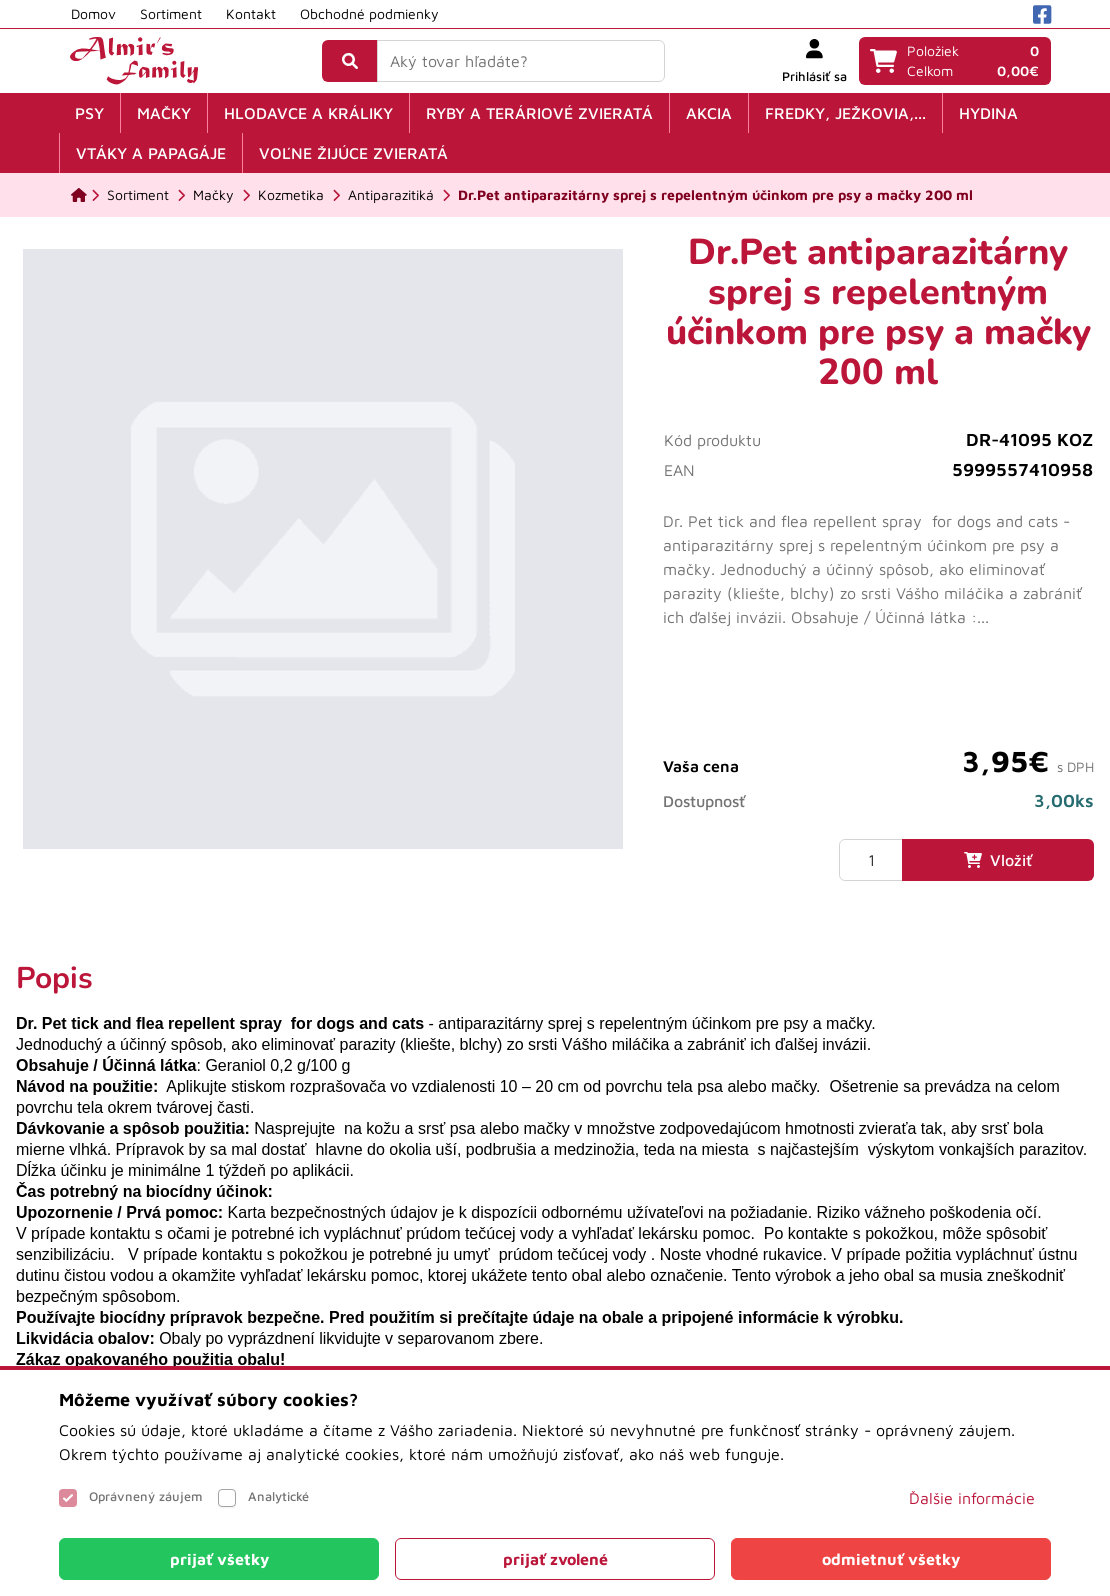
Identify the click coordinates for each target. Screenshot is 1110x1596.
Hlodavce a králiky (308, 113)
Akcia (709, 113)
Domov (93, 13)
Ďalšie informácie (972, 1498)
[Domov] (79, 195)
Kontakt (251, 13)
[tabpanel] (555, 1186)
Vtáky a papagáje (151, 153)
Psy (89, 113)
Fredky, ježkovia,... (845, 113)
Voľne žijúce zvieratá (353, 153)
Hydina (988, 113)
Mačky (164, 113)
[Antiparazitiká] (391, 195)
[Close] (219, 1559)
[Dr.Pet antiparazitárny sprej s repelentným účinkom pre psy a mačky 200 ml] (715, 195)
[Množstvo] (871, 860)
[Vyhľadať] (350, 61)
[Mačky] (213, 195)
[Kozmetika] (291, 195)
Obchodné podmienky (369, 13)
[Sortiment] (138, 195)
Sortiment (171, 13)
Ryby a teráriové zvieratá (539, 113)
